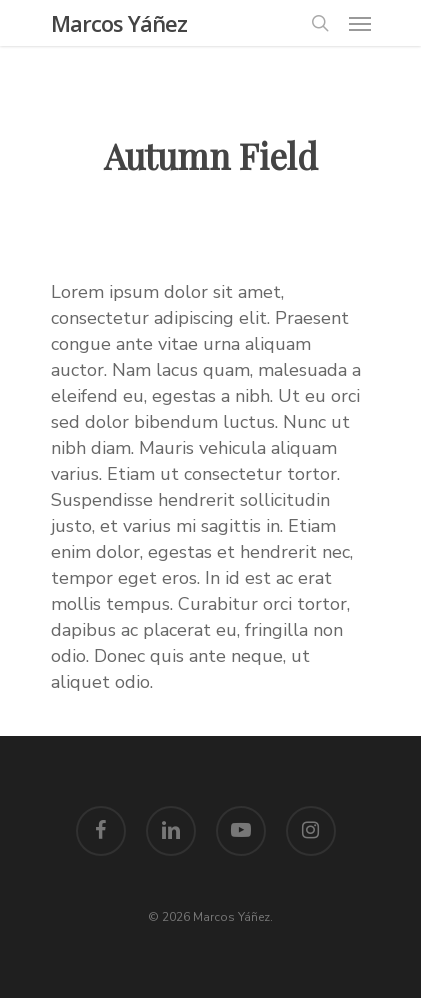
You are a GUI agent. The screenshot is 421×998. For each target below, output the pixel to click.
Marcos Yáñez (119, 23)
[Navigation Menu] (360, 23)
